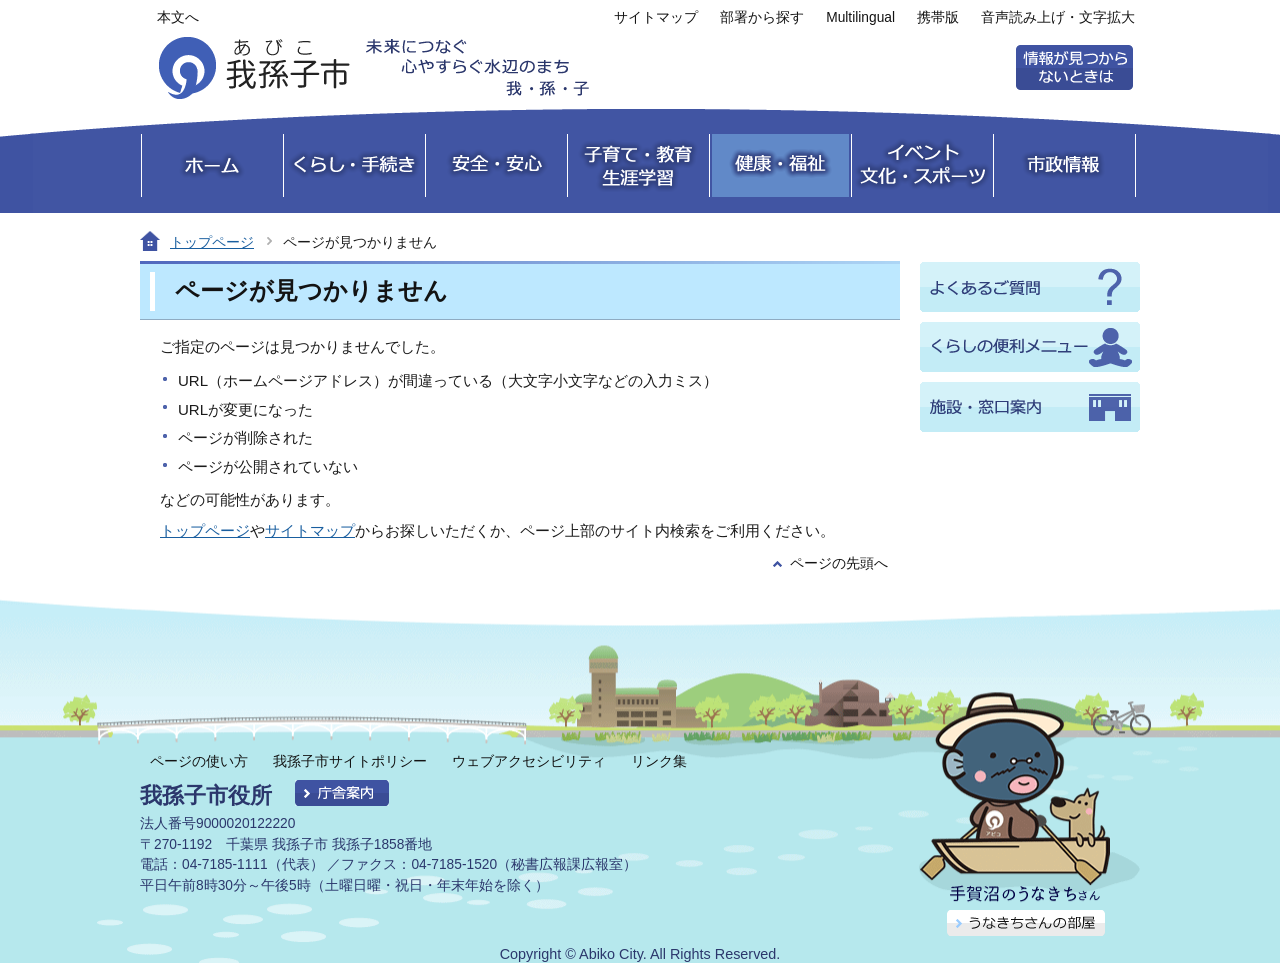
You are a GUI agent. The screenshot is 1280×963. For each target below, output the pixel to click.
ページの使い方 (199, 761)
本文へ (178, 17)
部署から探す (762, 17)
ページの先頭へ (839, 563)
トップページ (212, 242)
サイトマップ (656, 17)
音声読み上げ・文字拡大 (1058, 17)
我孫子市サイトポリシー (350, 761)
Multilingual (860, 17)
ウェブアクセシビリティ (529, 761)
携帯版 (938, 17)
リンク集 (659, 761)
